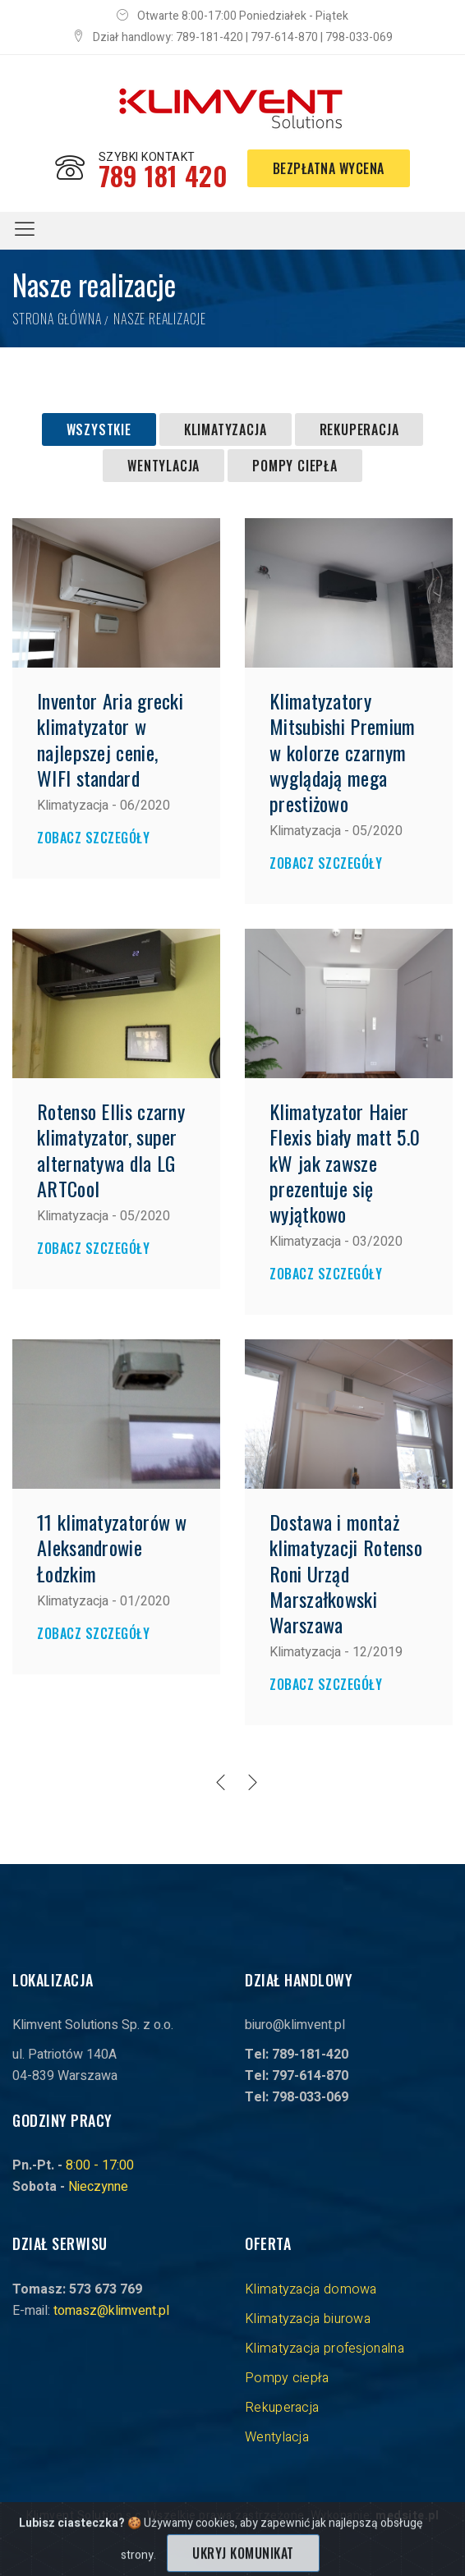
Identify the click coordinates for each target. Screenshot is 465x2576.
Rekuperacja (359, 429)
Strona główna (56, 318)
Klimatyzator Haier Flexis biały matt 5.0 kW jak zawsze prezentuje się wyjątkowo (344, 1162)
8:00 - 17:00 (100, 2165)
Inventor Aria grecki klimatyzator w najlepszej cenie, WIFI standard (110, 739)
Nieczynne (98, 2187)
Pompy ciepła (295, 465)
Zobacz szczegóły (93, 838)
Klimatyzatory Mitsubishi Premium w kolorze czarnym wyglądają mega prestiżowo (342, 752)
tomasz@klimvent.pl (111, 2311)
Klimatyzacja (225, 429)
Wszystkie (99, 429)
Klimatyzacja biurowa (308, 2319)
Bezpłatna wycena (328, 168)
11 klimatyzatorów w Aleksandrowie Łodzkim (112, 1547)
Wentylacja (163, 465)
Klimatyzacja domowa (311, 2289)
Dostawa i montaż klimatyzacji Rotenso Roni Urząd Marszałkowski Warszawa (345, 1573)
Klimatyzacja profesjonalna (324, 2348)
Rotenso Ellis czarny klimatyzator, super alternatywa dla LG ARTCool (111, 1149)
